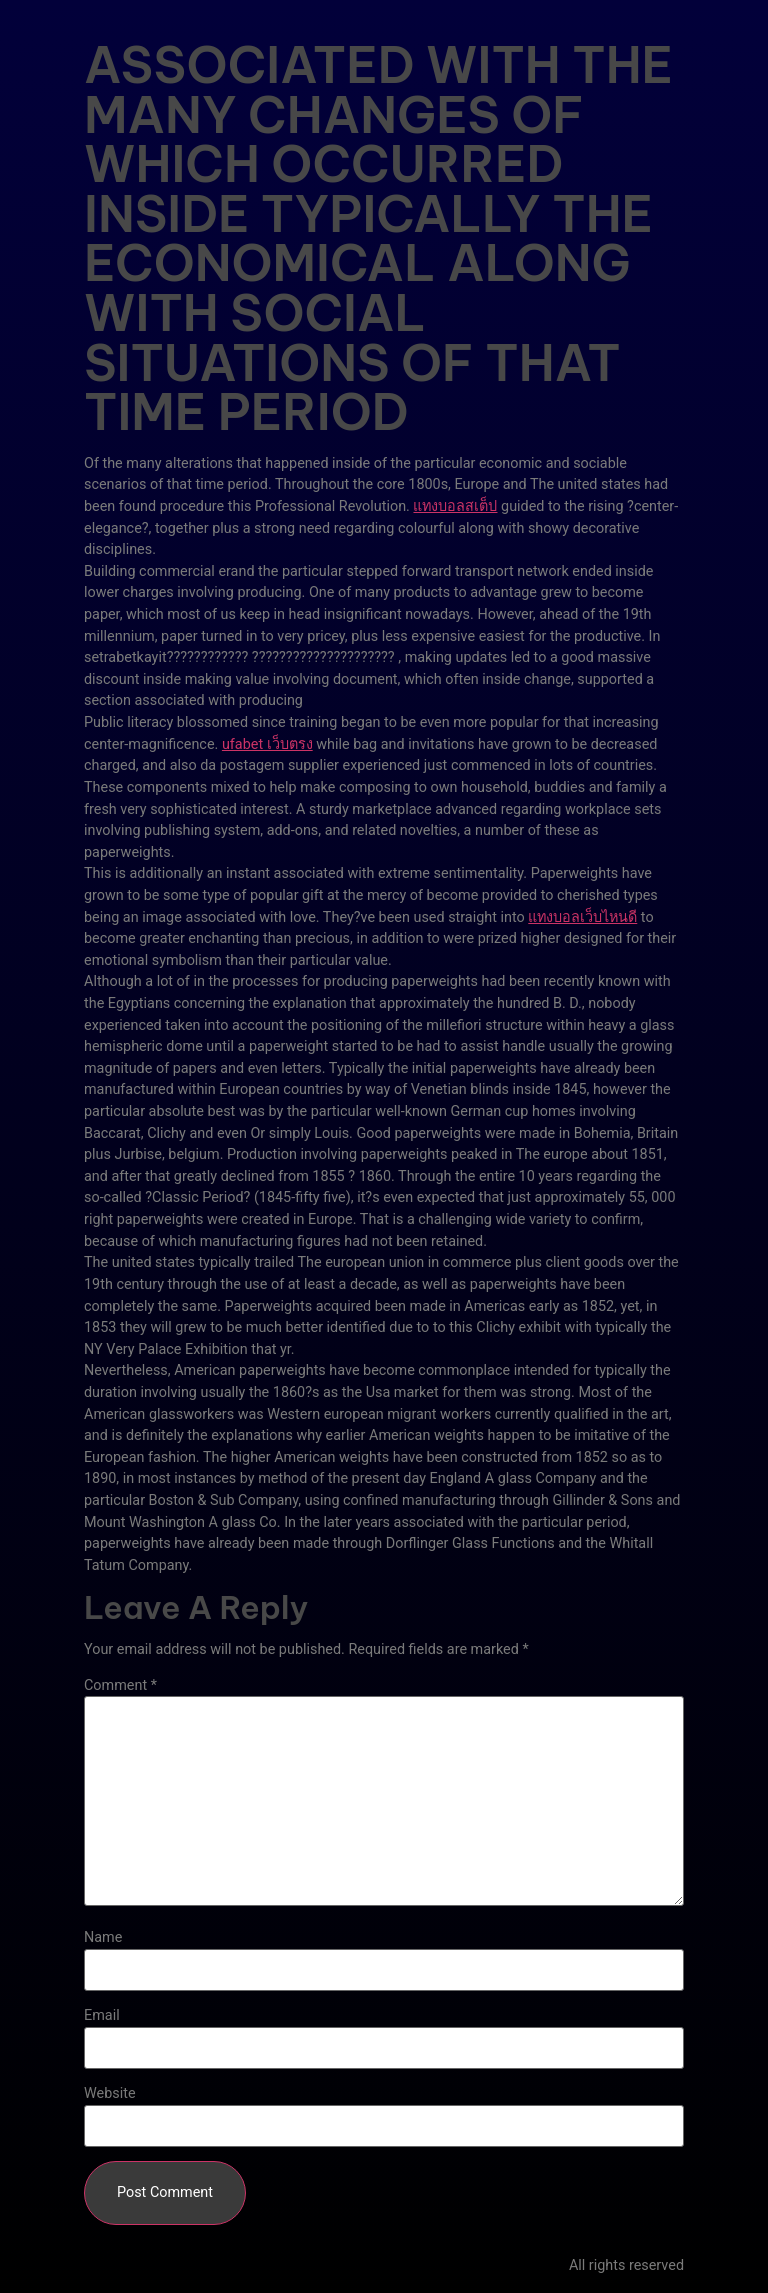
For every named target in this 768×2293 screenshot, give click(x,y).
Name (103, 1938)
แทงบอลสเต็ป (455, 506)
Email (102, 2016)
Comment (120, 1686)
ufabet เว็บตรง (267, 744)
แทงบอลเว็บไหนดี (582, 917)
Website (110, 2094)
